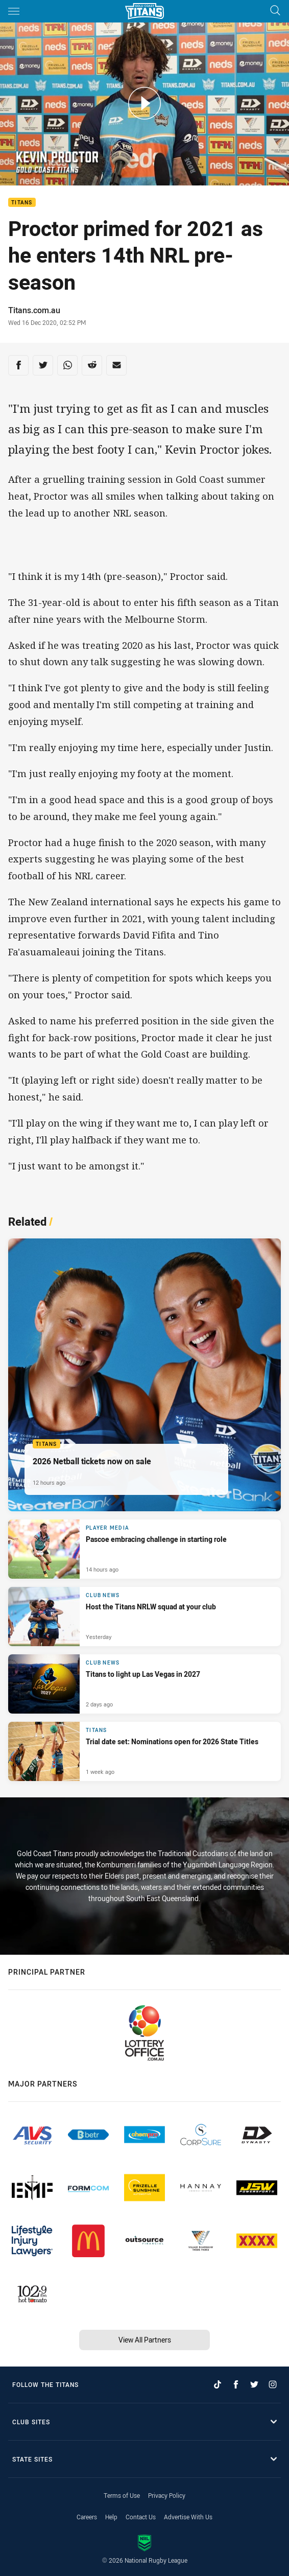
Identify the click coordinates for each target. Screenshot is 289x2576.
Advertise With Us (188, 2517)
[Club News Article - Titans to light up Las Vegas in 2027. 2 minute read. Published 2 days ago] (144, 1684)
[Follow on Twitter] (254, 2384)
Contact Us (141, 2517)
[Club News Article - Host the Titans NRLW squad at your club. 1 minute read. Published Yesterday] (144, 1616)
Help (111, 2517)
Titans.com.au (34, 310)
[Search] (275, 11)
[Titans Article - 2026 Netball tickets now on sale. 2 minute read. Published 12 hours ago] (144, 1374)
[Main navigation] (13, 11)
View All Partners (144, 2340)
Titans (22, 202)
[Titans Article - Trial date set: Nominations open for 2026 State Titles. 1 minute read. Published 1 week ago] (144, 1751)
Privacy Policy (166, 2495)
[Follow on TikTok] (217, 2384)
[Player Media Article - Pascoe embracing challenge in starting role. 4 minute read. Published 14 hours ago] (144, 1549)
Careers (87, 2517)
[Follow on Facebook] (236, 2384)
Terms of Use (122, 2495)
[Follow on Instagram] (273, 2384)
